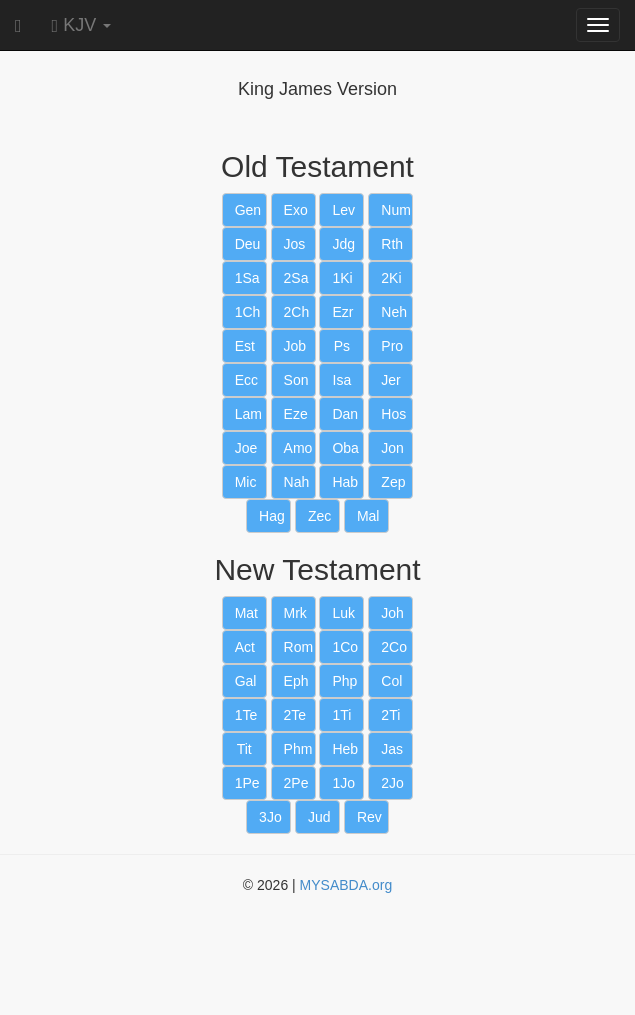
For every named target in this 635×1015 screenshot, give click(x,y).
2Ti (390, 715)
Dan (345, 414)
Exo (296, 210)
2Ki (391, 278)
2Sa (296, 278)
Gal (246, 681)
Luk (343, 613)
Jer (390, 380)
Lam (248, 414)
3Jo (270, 817)
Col (391, 681)
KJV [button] (82, 25)
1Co (345, 647)
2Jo (392, 783)
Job (295, 346)
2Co (394, 647)
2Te (295, 715)
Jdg (343, 244)
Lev (343, 210)
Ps (342, 346)
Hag (272, 516)
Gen (248, 210)
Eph (296, 681)
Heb (345, 749)
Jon (392, 448)
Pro (392, 346)
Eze (296, 414)
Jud (319, 817)
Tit (244, 749)
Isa (342, 380)
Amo (298, 448)
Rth (392, 244)
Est (245, 346)
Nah (297, 482)
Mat (246, 613)
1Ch (248, 312)
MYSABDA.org (346, 885)
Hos (393, 414)
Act (245, 647)
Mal (368, 516)
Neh (394, 312)
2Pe (296, 783)
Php (344, 681)
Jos (295, 244)
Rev (369, 817)
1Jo (343, 783)
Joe (246, 448)
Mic (246, 482)
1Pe (247, 783)
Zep (393, 482)
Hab (345, 482)
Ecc (246, 380)
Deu (248, 244)
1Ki (342, 278)
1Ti (341, 715)
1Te (246, 715)
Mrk (295, 613)
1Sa (247, 278)
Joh (392, 613)
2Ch (297, 312)
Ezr (342, 312)
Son (296, 380)
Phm (298, 749)
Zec (319, 516)
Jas (392, 749)
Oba (345, 448)
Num (396, 210)
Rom (299, 647)
